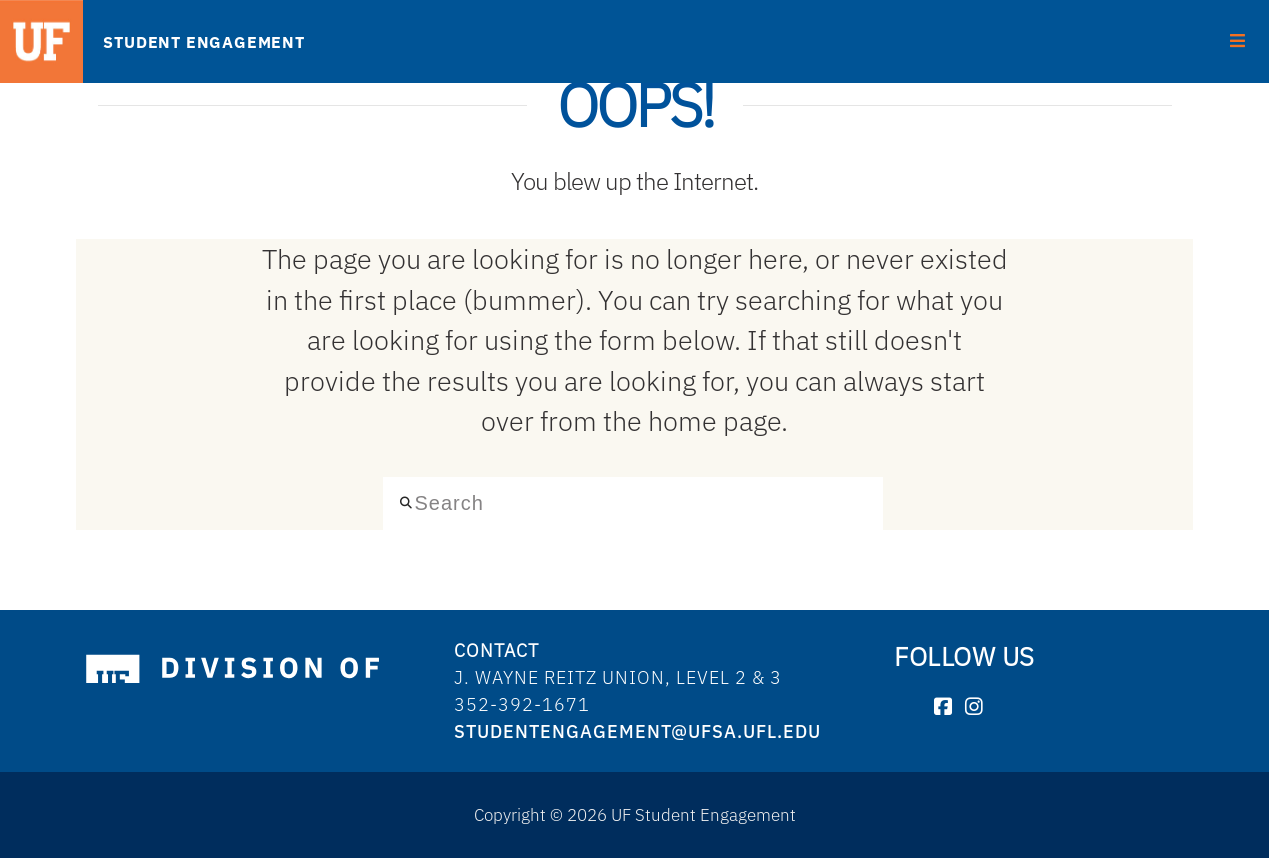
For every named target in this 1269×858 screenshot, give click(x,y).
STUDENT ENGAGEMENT (203, 42)
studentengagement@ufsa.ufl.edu (637, 731)
